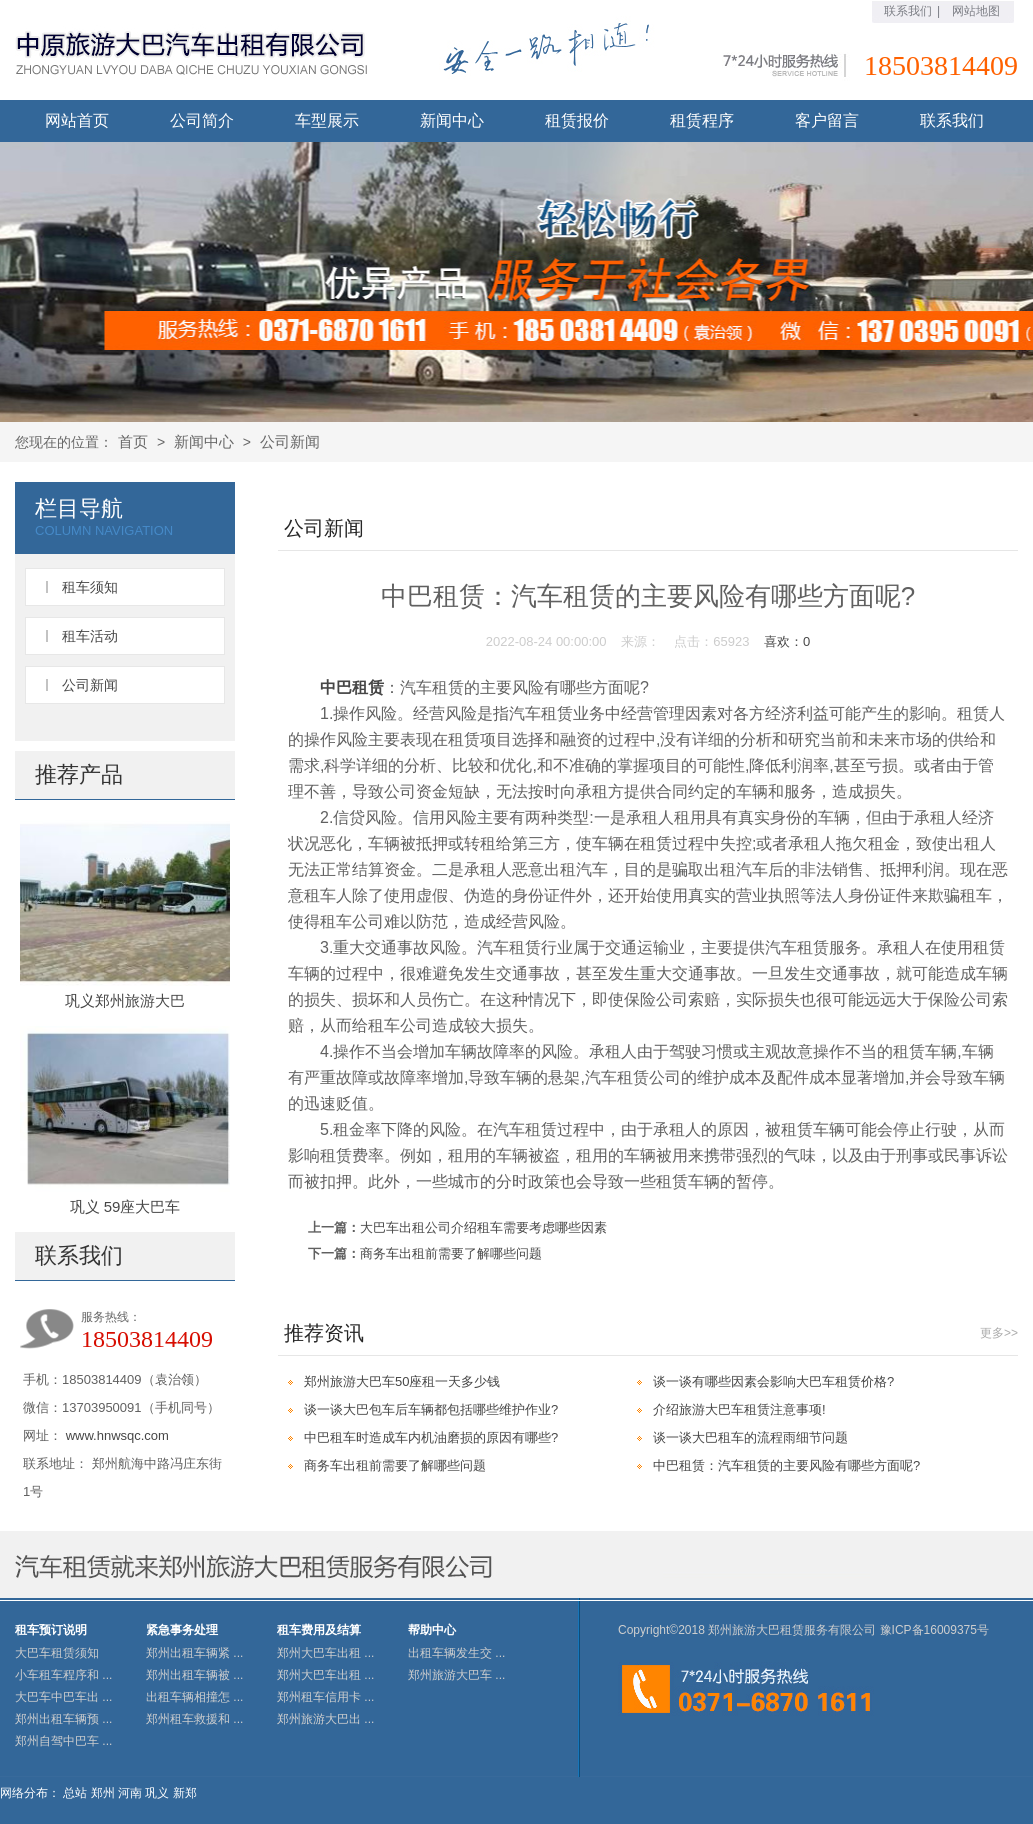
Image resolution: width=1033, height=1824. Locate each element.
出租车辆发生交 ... (456, 1653)
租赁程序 (702, 120)
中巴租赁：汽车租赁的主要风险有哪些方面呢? (786, 1465)
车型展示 (327, 120)
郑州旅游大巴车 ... (456, 1675)
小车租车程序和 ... (63, 1675)
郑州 (103, 1793)
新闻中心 (452, 120)
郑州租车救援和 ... (194, 1719)
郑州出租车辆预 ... (63, 1719)
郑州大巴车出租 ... (325, 1653)
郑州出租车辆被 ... (194, 1675)
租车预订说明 (51, 1630)
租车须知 (90, 587)
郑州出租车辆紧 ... (194, 1653)
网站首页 (77, 120)
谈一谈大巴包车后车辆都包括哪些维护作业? (431, 1409)
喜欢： (787, 641)
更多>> (999, 1333)
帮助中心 (432, 1630)
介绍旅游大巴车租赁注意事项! (739, 1409)
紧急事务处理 (182, 1630)
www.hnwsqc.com (117, 1435)
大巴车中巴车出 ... (63, 1697)
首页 (133, 441)
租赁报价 (577, 120)
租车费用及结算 (319, 1630)
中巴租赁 (352, 687)
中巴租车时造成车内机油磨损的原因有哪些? (431, 1437)
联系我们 (908, 11)
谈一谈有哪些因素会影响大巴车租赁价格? (773, 1381)
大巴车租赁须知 (57, 1653)
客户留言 (827, 120)
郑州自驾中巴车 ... (63, 1741)
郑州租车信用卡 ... (325, 1697)
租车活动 (90, 636)
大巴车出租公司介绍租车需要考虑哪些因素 (483, 1227)
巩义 (157, 1793)
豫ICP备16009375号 (934, 1630)
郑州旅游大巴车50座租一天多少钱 (402, 1381)
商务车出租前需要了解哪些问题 (451, 1253)
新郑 (185, 1793)
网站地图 (976, 11)
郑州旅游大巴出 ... (325, 1719)
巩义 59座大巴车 (125, 1206)
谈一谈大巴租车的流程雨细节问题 (750, 1437)
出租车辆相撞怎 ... (194, 1697)
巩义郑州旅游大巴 (125, 1000)
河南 (130, 1793)
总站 (75, 1793)
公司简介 (202, 120)
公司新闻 (290, 441)
